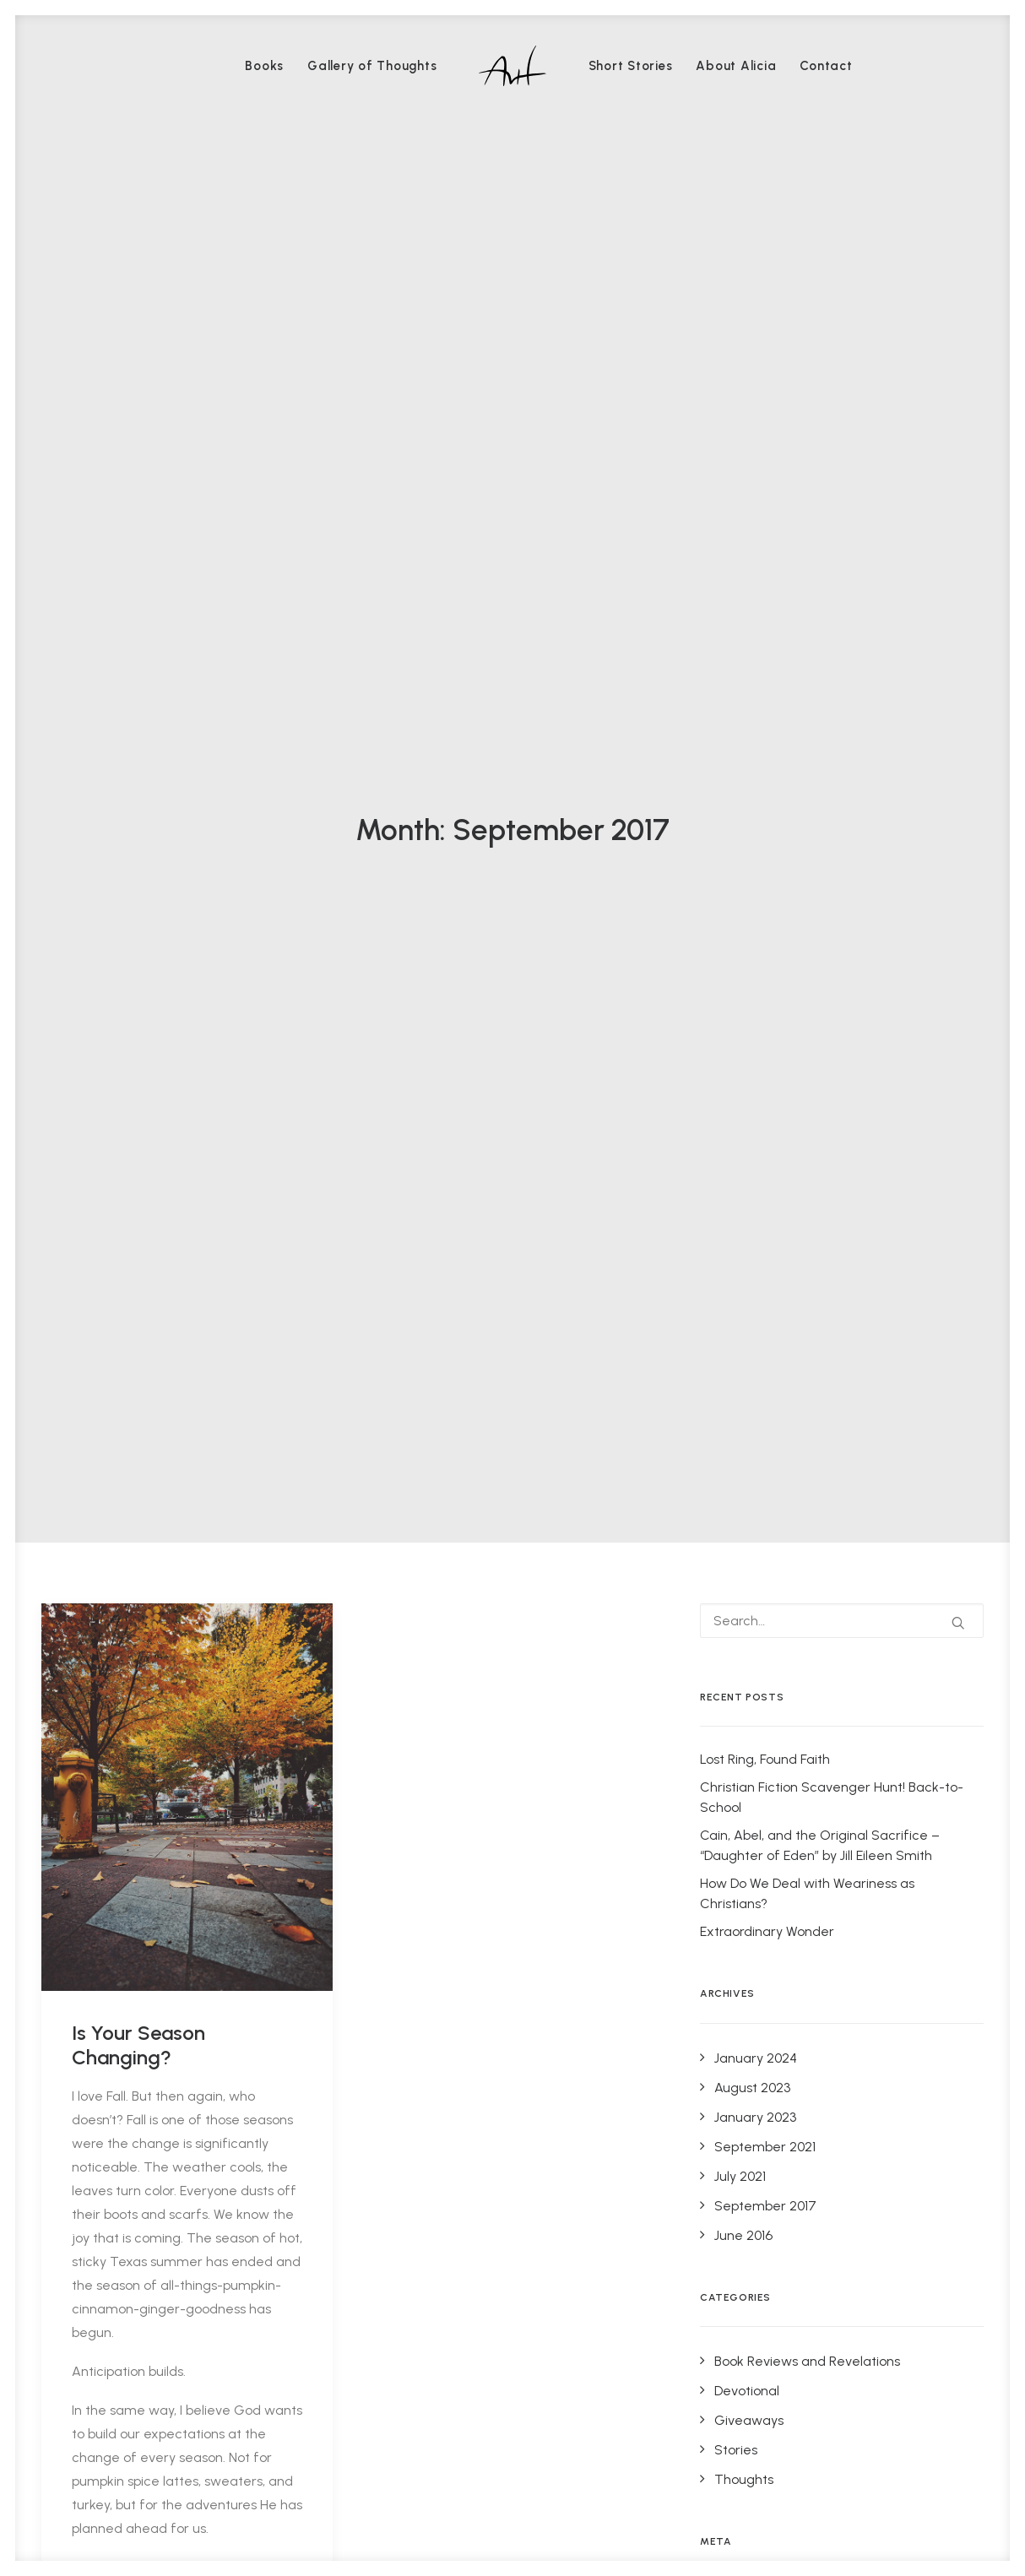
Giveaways (749, 1260)
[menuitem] (264, 66)
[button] (187, 637)
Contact (826, 65)
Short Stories (630, 65)
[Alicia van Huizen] (512, 66)
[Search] (842, 460)
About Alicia (736, 65)
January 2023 (755, 957)
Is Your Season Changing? (138, 884)
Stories (735, 1290)
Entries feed (752, 1475)
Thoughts (743, 1319)
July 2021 (740, 1016)
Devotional (746, 1231)
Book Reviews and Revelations (807, 1201)
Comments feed (766, 1505)
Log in (732, 1446)
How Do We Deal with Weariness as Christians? (807, 734)
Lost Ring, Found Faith (765, 600)
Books (264, 65)
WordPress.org (757, 1535)
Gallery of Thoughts (372, 65)
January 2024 (755, 898)
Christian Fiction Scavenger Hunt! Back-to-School (831, 638)
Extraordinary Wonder (767, 772)
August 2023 (752, 927)
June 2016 (743, 1075)
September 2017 (765, 1046)
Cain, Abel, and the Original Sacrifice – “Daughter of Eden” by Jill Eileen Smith (820, 686)
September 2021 (765, 987)
